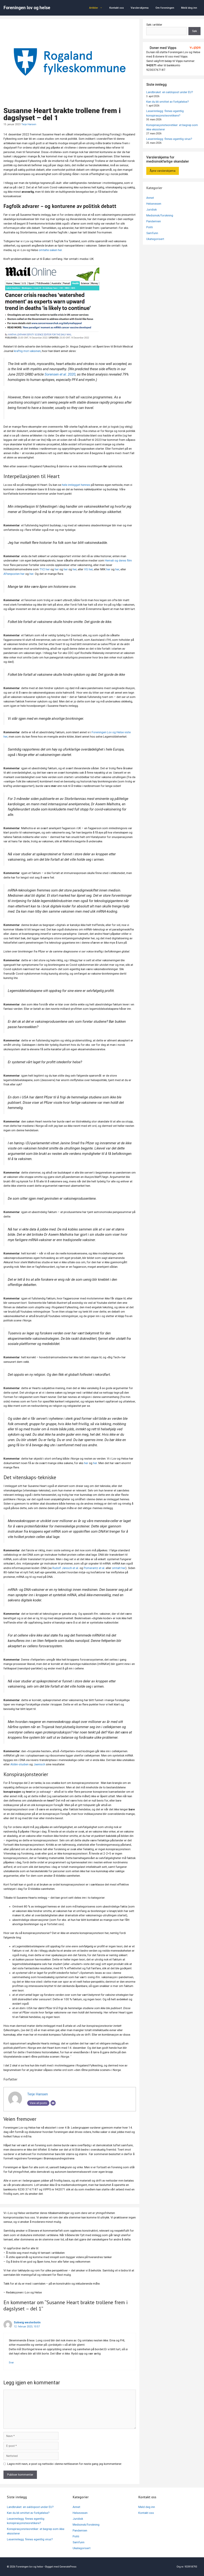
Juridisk (151, 209)
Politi (149, 227)
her (57, 569)
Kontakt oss (116, 7)
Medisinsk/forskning (159, 215)
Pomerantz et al (94, 1568)
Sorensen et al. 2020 (60, 374)
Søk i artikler (154, 24)
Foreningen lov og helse (26, 7)
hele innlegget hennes (76, 485)
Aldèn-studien (19, 1764)
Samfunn (152, 233)
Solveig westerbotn (27, 2322)
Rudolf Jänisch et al (65, 1568)
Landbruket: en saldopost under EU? (169, 92)
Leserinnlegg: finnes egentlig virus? (169, 139)
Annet (150, 197)
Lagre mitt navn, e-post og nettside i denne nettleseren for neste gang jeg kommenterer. (64, 2464)
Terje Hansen (28, 124)
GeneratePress (67, 2566)
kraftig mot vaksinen (27, 351)
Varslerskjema (140, 7)
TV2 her (45, 569)
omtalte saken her (50, 250)
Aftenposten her (14, 574)
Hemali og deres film (118, 560)
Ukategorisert (155, 239)
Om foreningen (164, 7)
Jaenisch (39, 1764)
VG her (88, 569)
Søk (194, 31)
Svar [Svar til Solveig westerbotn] (11, 2362)
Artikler (97, 7)
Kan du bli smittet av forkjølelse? (167, 101)
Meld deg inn (189, 7)
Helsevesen (153, 203)
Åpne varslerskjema (162, 170)
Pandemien (153, 221)
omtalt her (118, 1568)
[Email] (53, 2103)
